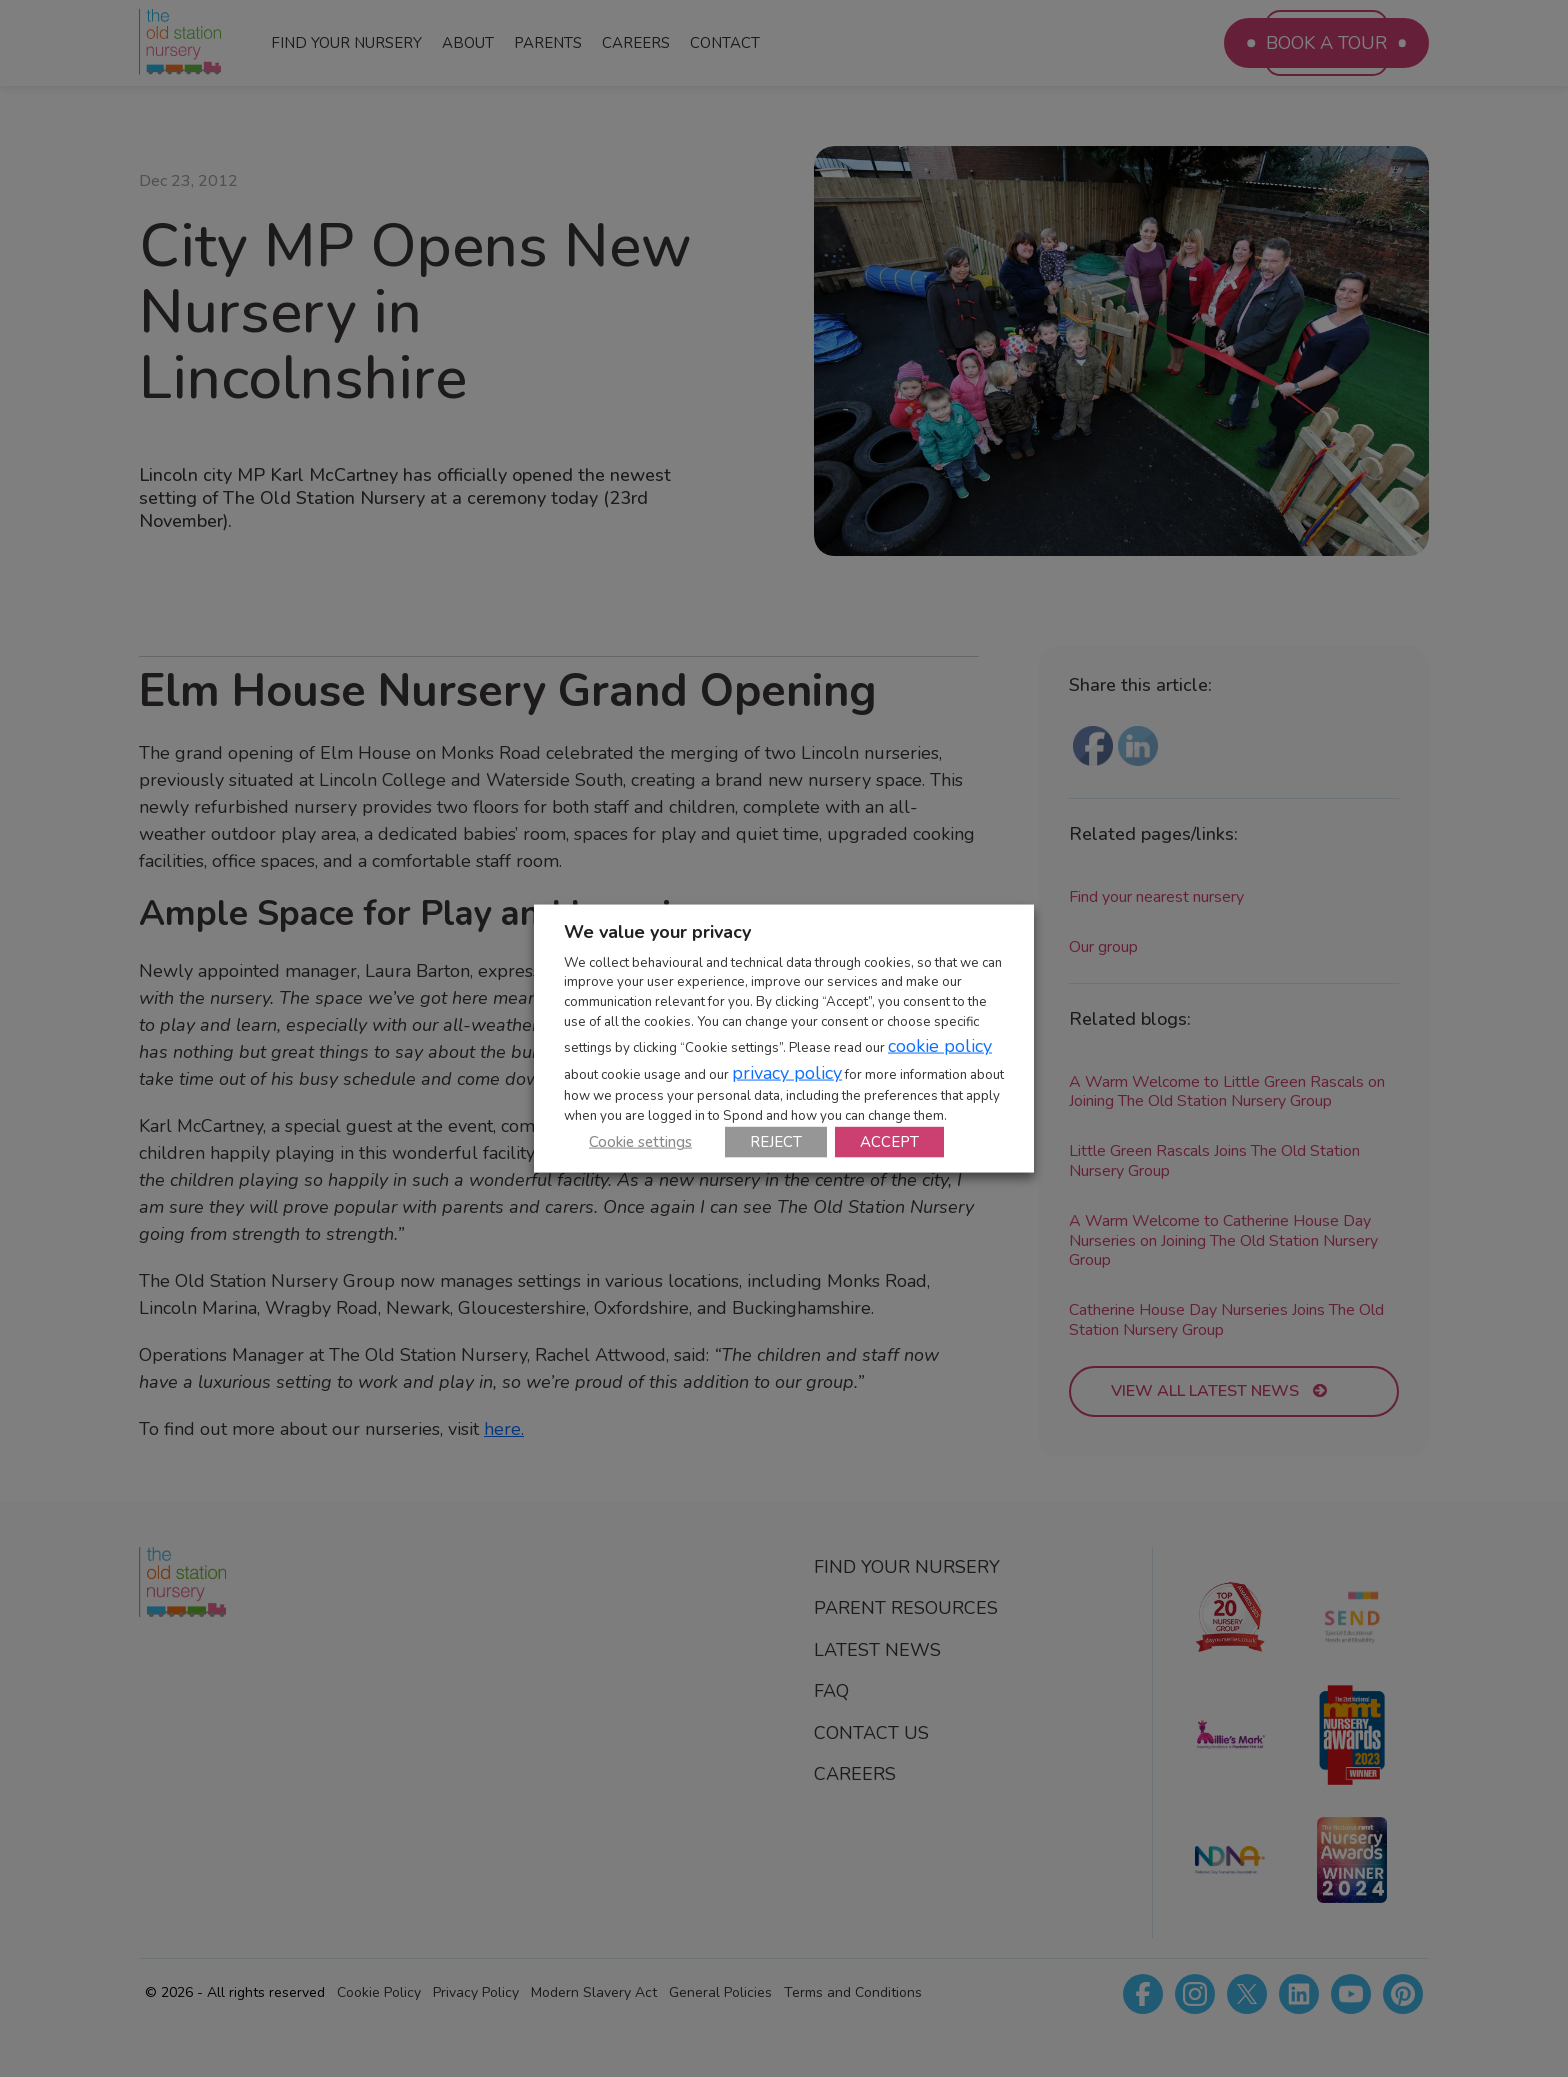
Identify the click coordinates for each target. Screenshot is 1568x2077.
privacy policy (787, 1073)
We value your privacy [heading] (657, 931)
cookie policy (940, 1046)
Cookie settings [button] (640, 1142)
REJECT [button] (776, 1142)
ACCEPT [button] (889, 1142)
